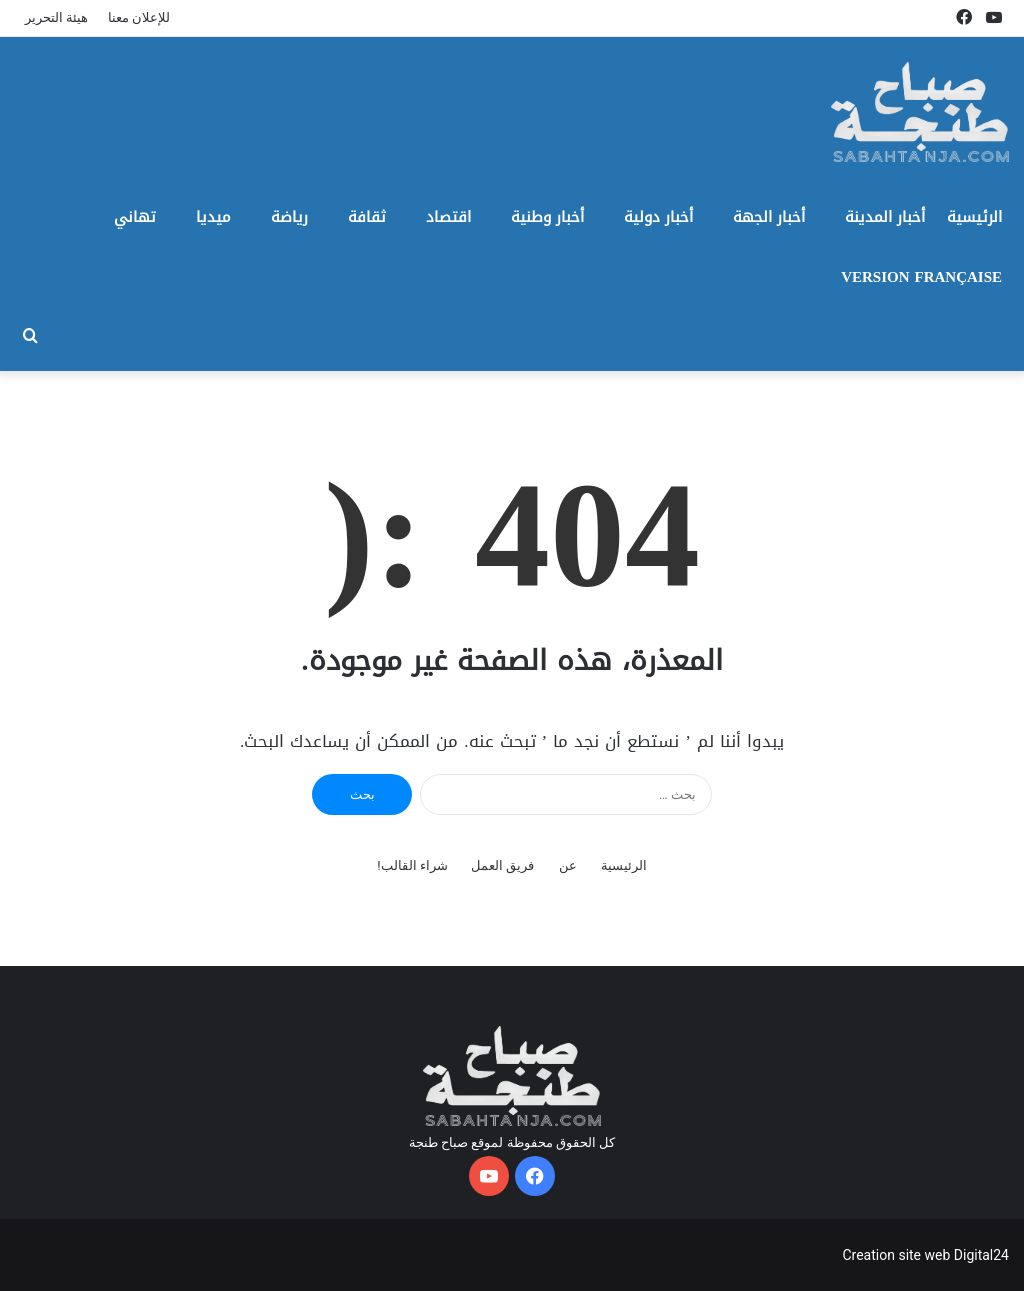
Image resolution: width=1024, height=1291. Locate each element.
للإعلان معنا (139, 17)
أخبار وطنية (547, 217)
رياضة (289, 217)
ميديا (213, 217)
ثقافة (367, 217)
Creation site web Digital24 (925, 1255)
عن (568, 865)
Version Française (921, 277)
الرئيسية (974, 217)
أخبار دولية (658, 217)
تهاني (135, 217)
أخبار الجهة (769, 217)
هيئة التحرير (56, 17)
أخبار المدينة (885, 217)
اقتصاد (448, 217)
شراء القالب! (412, 865)
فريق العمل (502, 865)
